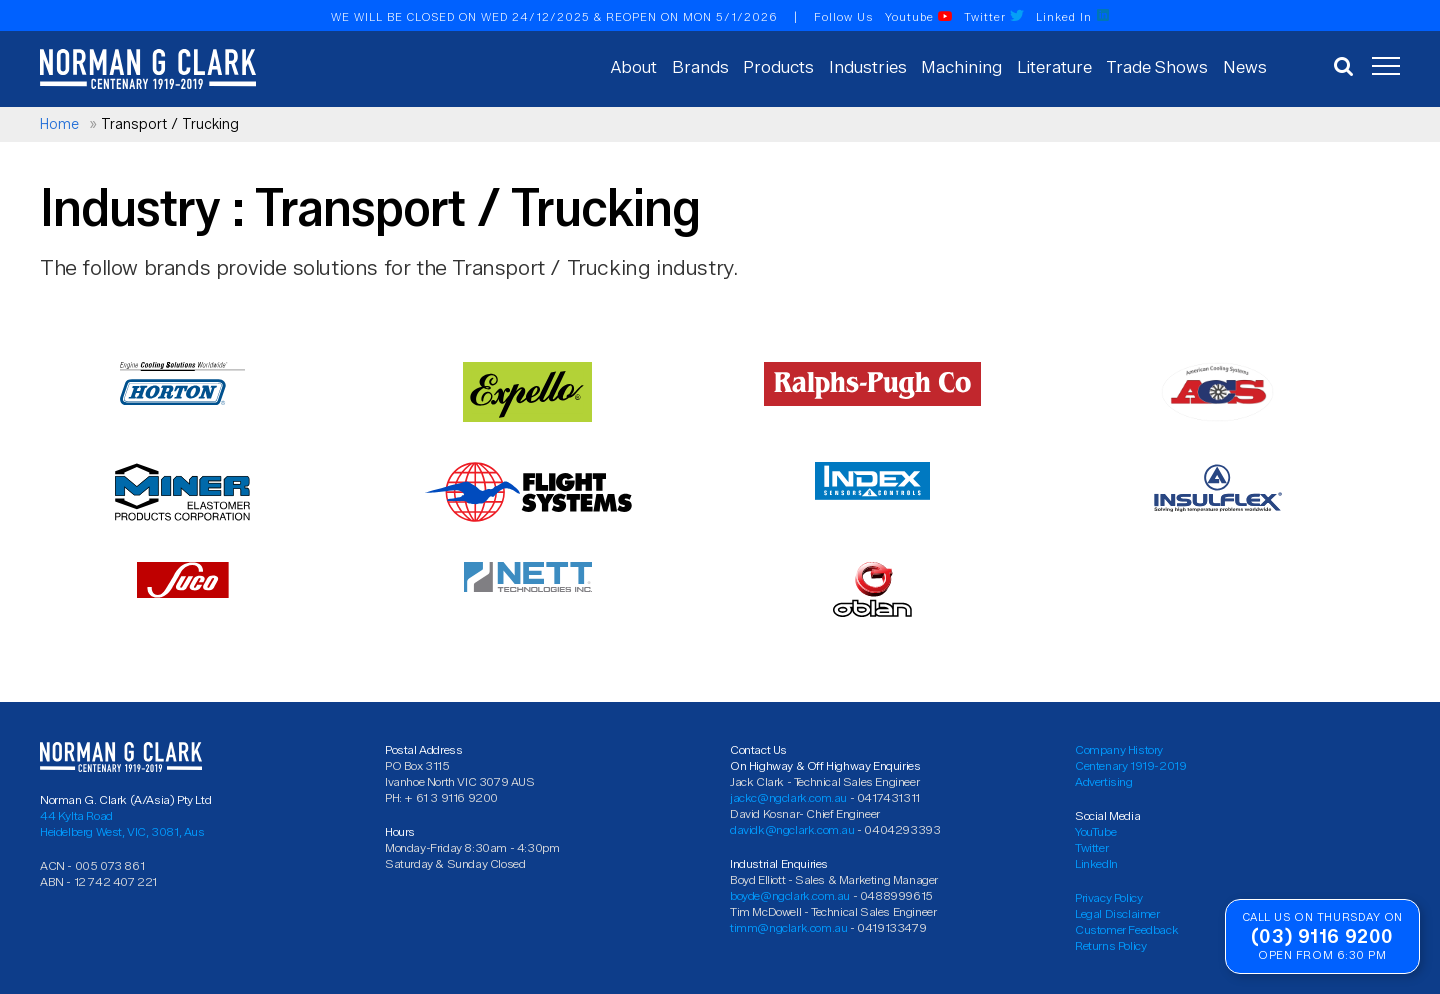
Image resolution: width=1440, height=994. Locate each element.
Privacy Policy (1108, 897)
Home (59, 124)
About (634, 67)
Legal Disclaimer (1117, 913)
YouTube (1095, 831)
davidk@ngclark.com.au (792, 829)
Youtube (918, 17)
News (1245, 67)
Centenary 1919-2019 (1130, 765)
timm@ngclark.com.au (788, 927)
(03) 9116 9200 (1322, 936)
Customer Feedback (1126, 929)
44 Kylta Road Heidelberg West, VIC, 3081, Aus (122, 823)
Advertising (1104, 781)
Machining (961, 67)
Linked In (1073, 17)
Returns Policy (1110, 945)
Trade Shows (1157, 67)
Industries (868, 67)
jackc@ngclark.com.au (788, 797)
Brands (700, 67)
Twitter (994, 17)
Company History (1119, 749)
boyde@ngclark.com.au (790, 895)
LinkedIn (1096, 863)
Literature (1054, 67)
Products (778, 67)
